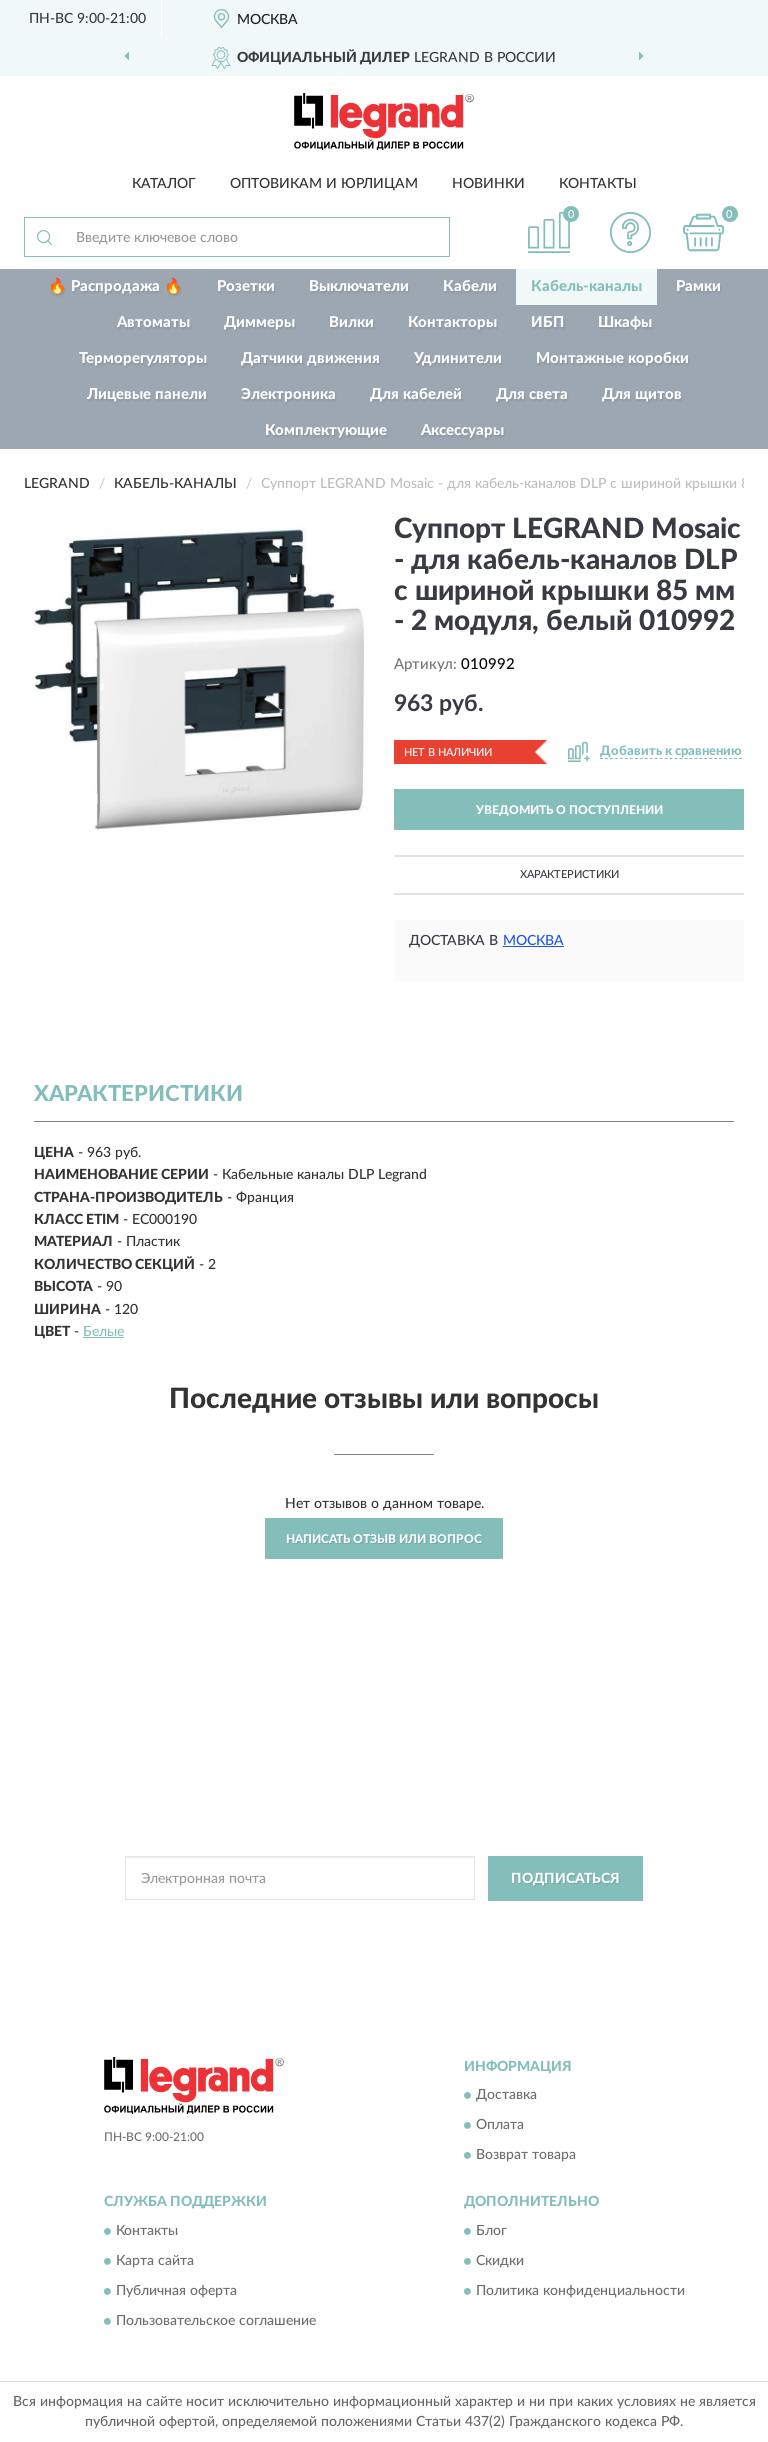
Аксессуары (462, 430)
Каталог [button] (164, 184)
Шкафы (625, 322)
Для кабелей (416, 394)
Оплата (500, 2126)
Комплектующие (326, 430)
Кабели (470, 286)
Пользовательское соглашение (216, 2321)
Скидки (500, 2261)
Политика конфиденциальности (580, 2291)
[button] (631, 232)
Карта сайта (155, 2261)
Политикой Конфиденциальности (482, 1924)
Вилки (351, 322)
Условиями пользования (360, 1941)
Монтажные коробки (612, 358)
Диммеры (259, 322)
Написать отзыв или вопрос (384, 1539)
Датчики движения (310, 358)
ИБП (547, 322)
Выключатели (359, 286)
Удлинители (458, 358)
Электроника (288, 394)
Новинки (488, 184)
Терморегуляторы (143, 358)
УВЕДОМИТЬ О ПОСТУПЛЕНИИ (569, 810)
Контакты (598, 184)
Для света (532, 394)
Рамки (698, 286)
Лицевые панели (147, 394)
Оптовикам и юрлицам (324, 184)
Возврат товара (526, 2156)
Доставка (506, 2096)
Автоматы (153, 322)
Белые (103, 1332)
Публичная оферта (176, 2291)
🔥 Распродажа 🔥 (115, 286)
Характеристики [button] (569, 874)
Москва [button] (533, 941)
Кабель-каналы (586, 286)
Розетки (246, 286)
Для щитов (642, 394)
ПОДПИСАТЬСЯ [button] (565, 1879)
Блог (491, 2231)
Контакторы (452, 322)
